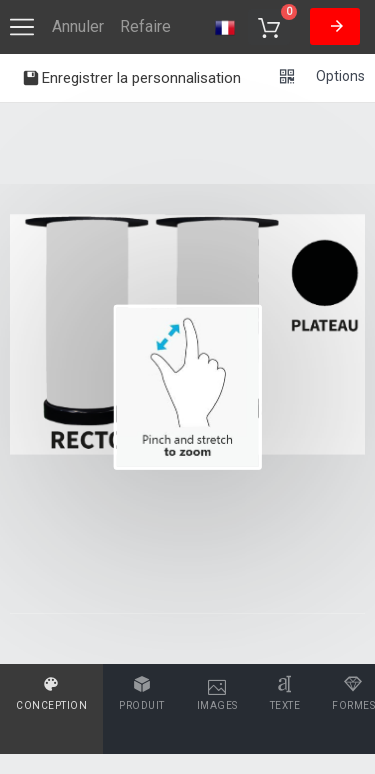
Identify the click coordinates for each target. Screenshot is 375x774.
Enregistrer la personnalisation (131, 80)
